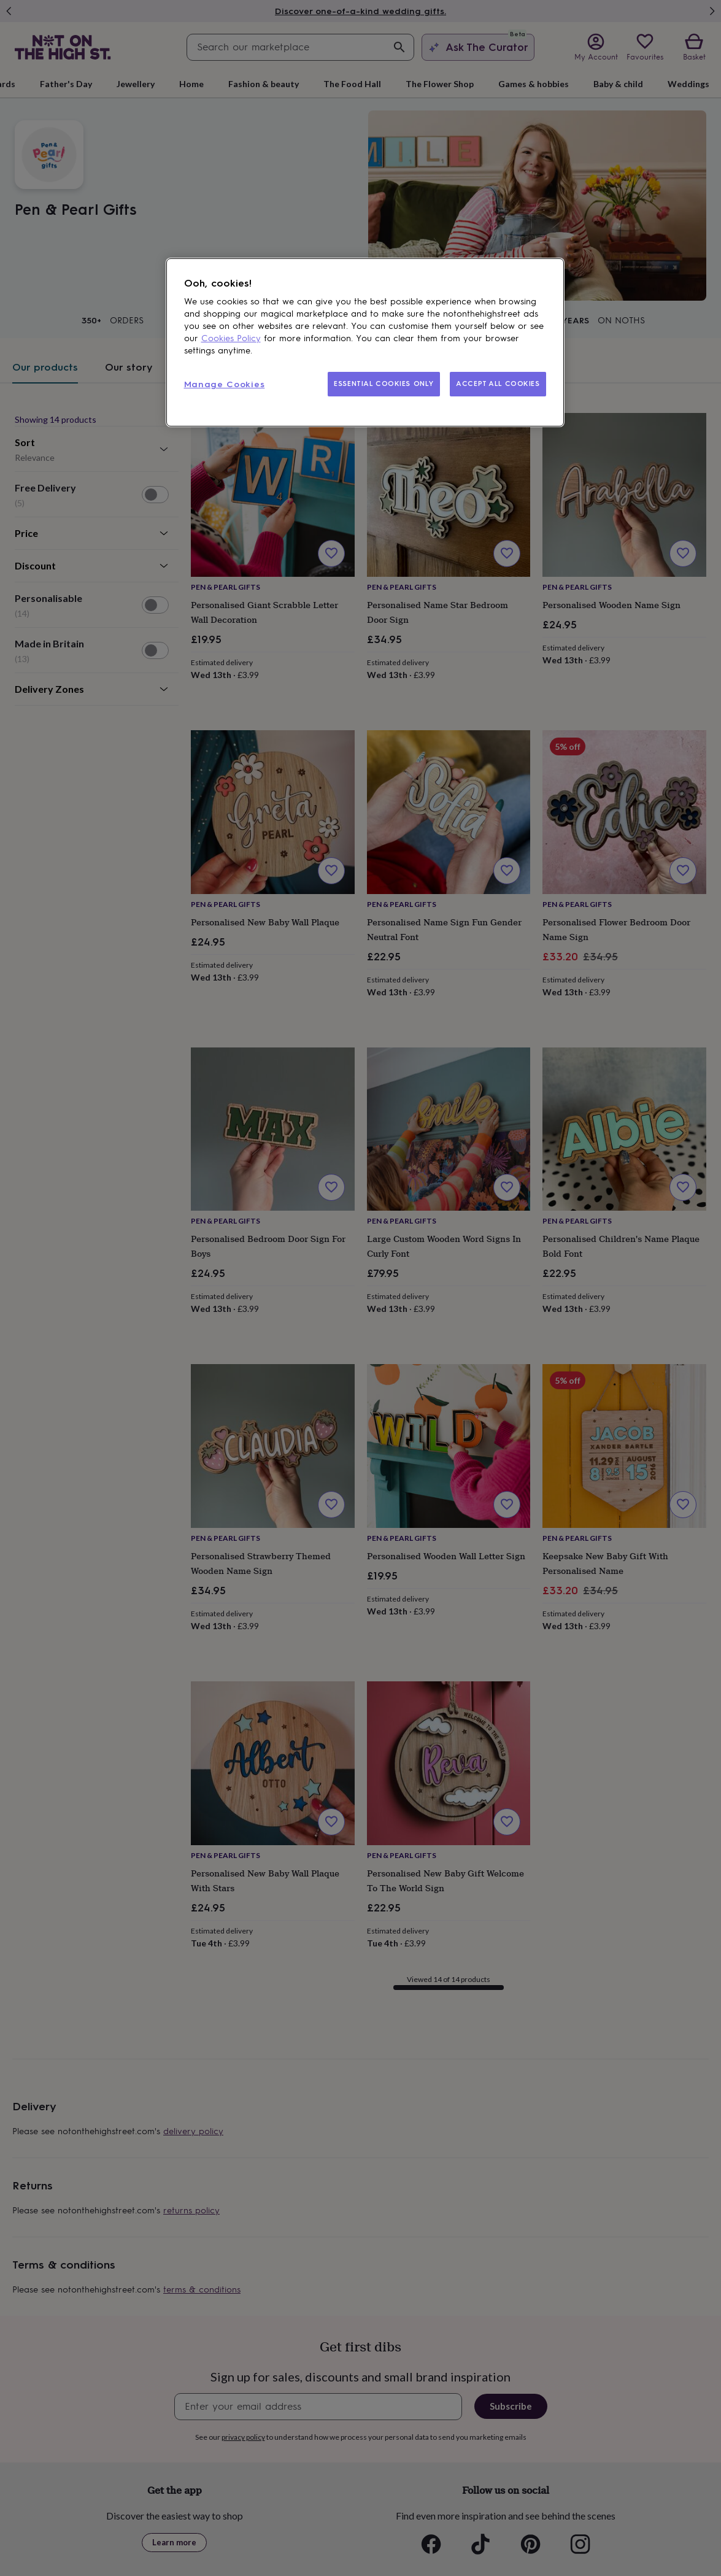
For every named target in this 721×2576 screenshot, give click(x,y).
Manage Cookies (224, 384)
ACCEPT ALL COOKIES (497, 383)
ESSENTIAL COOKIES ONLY (384, 383)
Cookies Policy (231, 338)
